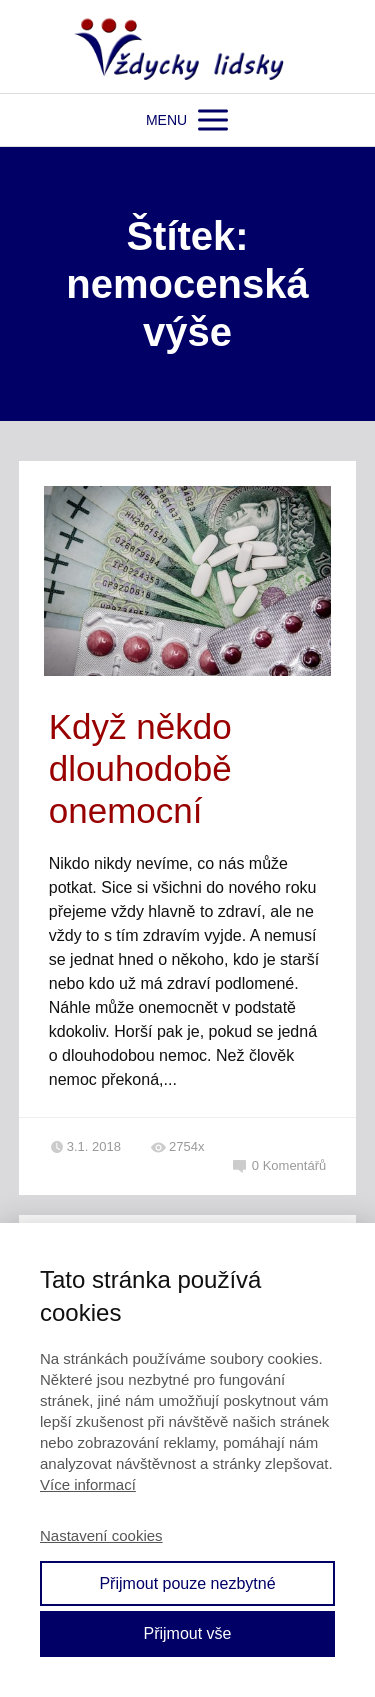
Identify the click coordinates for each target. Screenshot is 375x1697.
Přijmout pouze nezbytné (187, 1583)
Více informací (88, 1484)
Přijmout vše (187, 1633)
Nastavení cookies (101, 1535)
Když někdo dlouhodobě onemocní (140, 768)
